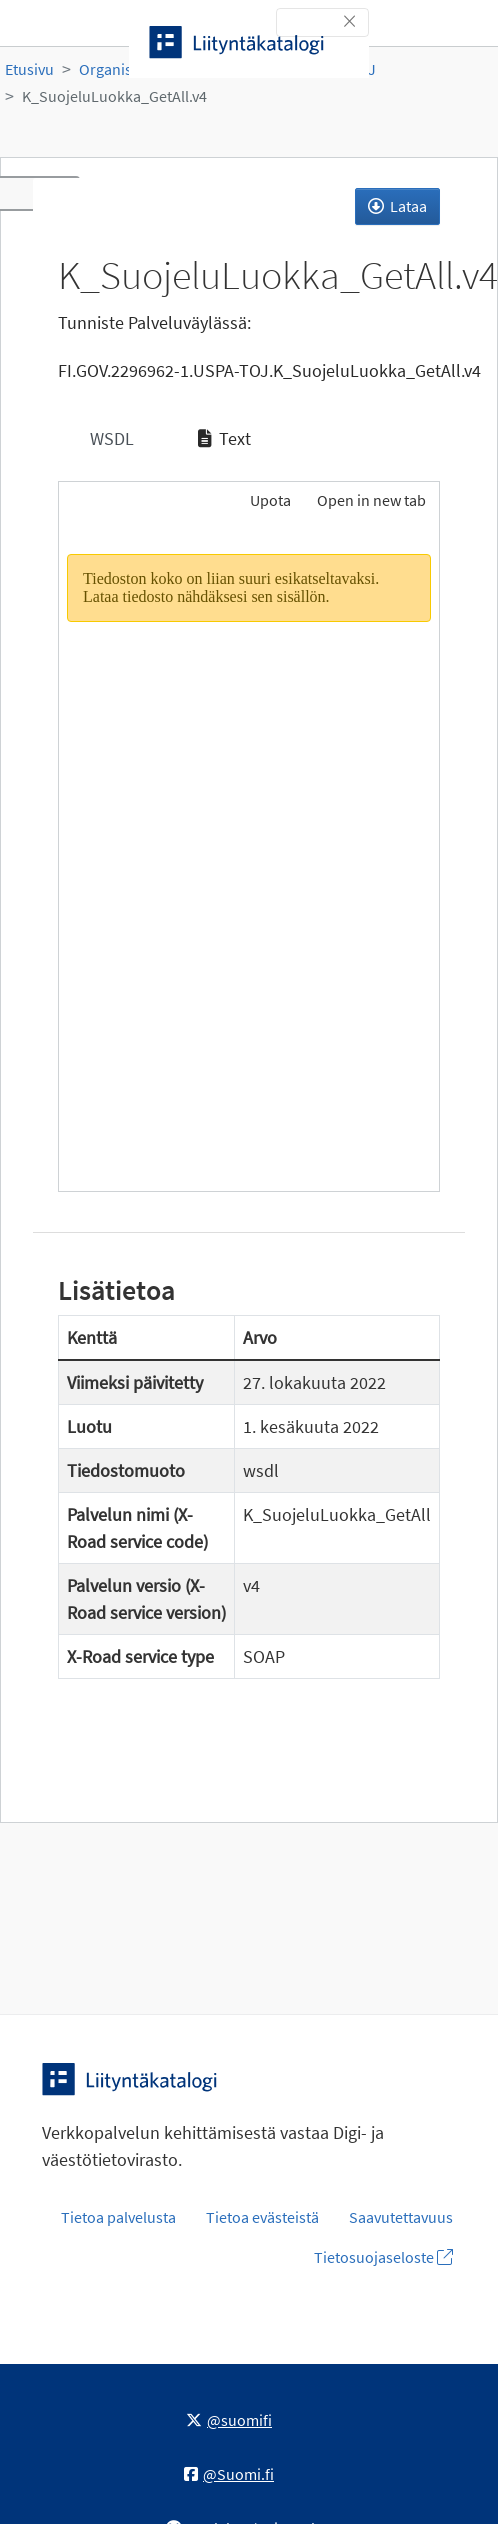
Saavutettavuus (401, 2217)
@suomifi (229, 2420)
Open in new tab (371, 500)
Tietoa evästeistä (262, 2217)
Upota (269, 500)
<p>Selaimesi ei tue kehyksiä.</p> (249, 859)
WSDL (110, 438)
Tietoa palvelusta (118, 2217)
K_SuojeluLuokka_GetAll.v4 (114, 96)
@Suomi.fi (229, 2474)
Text (224, 438)
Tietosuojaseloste (383, 2257)
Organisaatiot (125, 69)
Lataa (397, 206)
